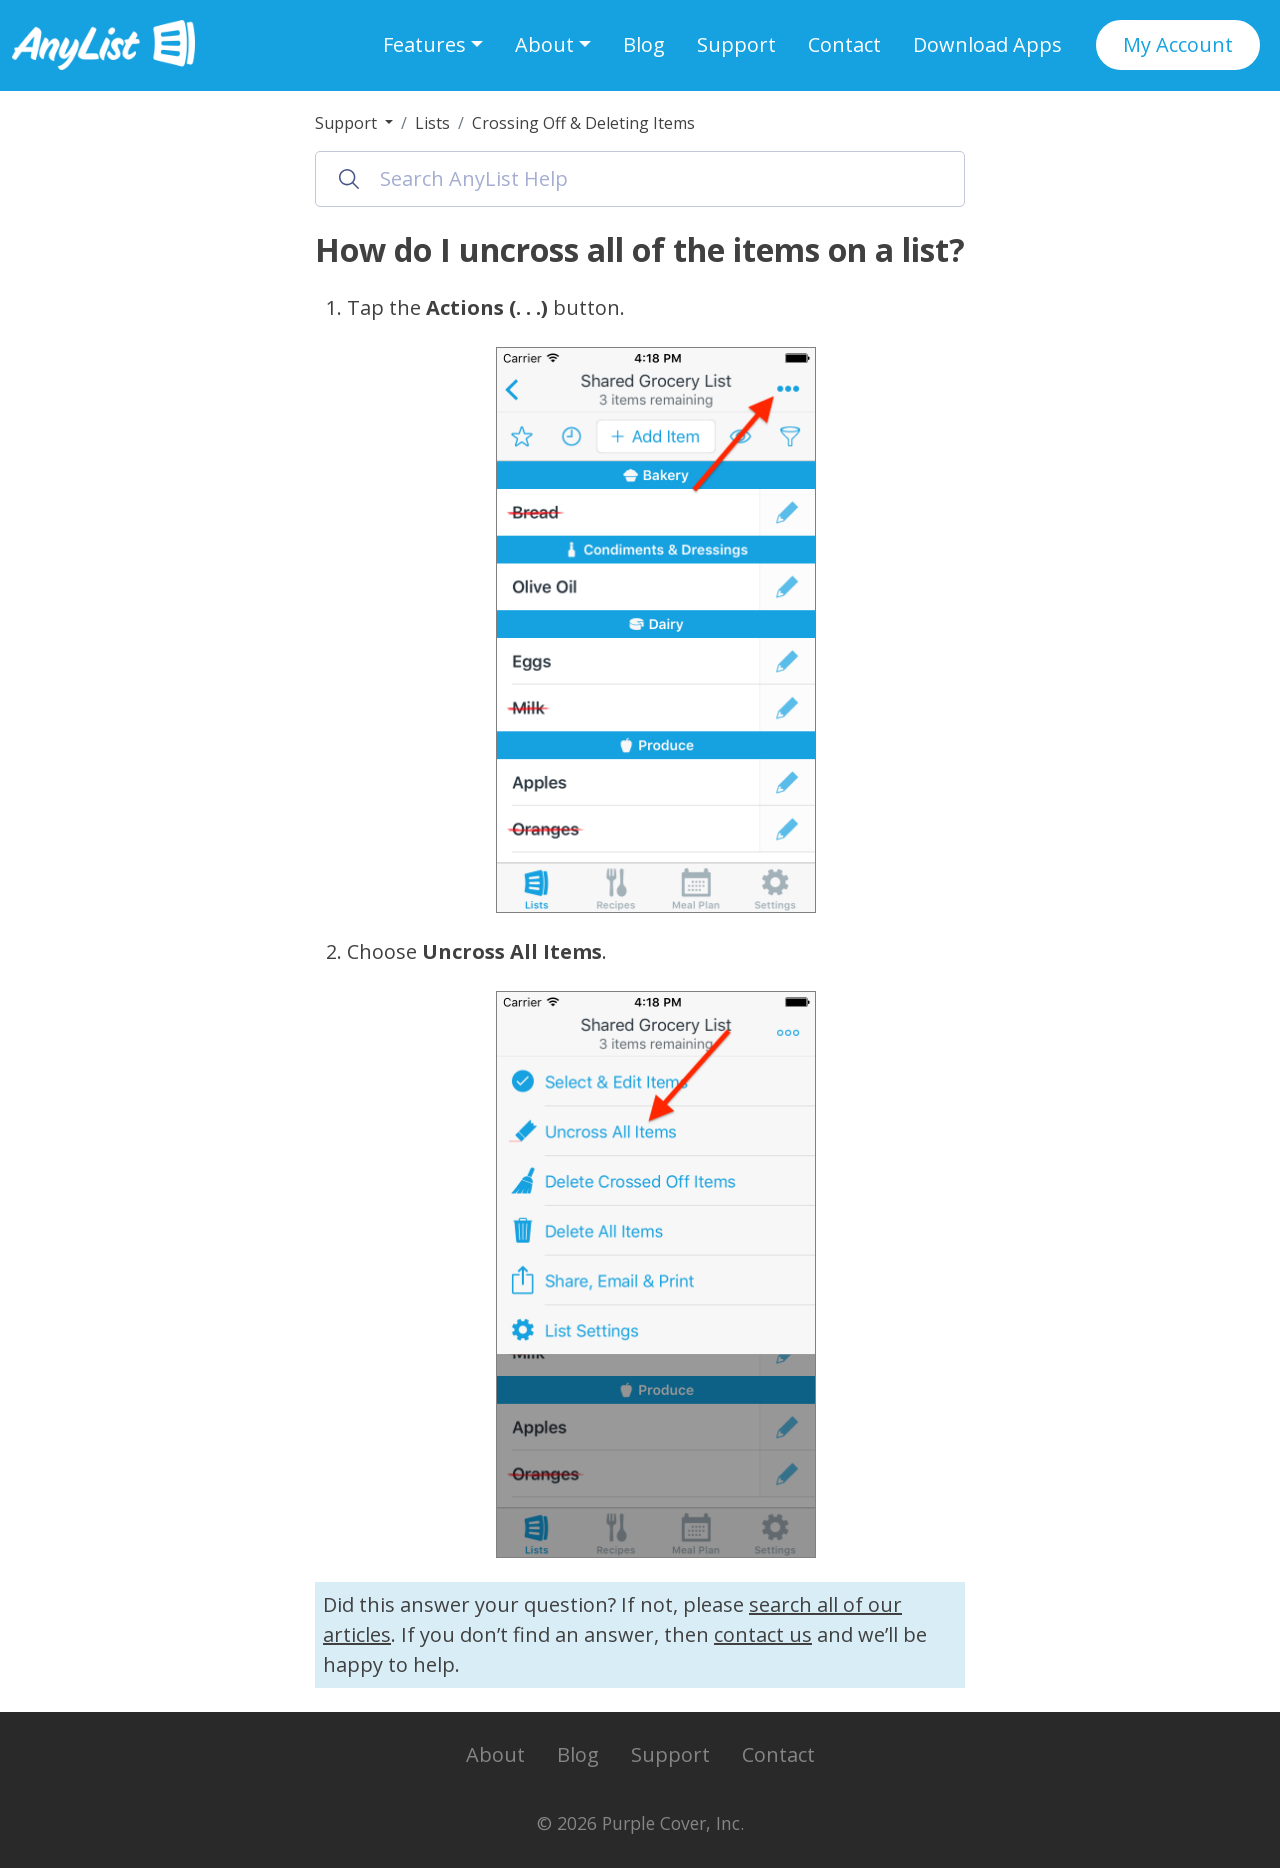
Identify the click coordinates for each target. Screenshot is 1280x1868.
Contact (844, 44)
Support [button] (348, 123)
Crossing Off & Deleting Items (583, 123)
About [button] (544, 44)
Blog (644, 44)
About (495, 1754)
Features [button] (424, 44)
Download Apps (987, 44)
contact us (763, 1634)
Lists (432, 123)
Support (736, 44)
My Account (1178, 44)
